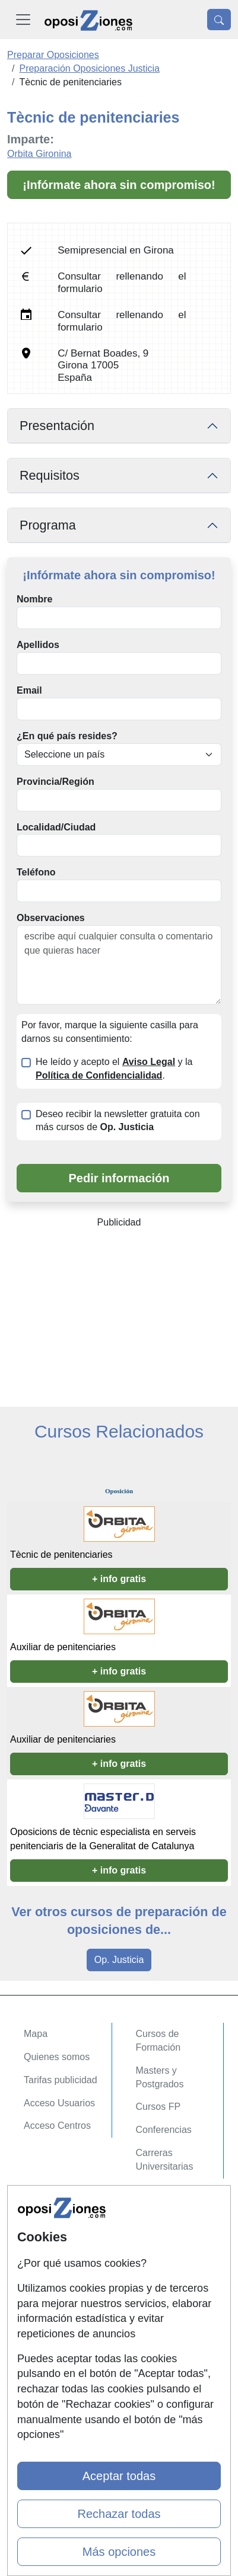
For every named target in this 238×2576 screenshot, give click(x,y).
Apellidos (38, 645)
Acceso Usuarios (59, 2103)
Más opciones (119, 2551)
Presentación (57, 425)
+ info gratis (119, 1579)
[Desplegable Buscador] (219, 19)
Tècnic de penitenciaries (61, 1555)
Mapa (35, 2034)
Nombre (34, 599)
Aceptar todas (119, 2475)
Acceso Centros (57, 2126)
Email (29, 690)
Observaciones (51, 918)
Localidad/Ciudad (56, 827)
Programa (48, 525)
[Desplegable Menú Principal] (23, 19)
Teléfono (36, 872)
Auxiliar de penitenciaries (63, 1647)
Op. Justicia (119, 1960)
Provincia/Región (55, 782)
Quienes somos (57, 2057)
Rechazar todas (118, 2513)
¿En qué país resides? (67, 736)
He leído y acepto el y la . (114, 1068)
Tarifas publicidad (60, 2080)
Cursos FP (158, 2107)
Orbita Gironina (39, 154)
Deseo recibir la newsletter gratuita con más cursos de (118, 1121)
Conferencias (164, 2130)
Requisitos (50, 475)
